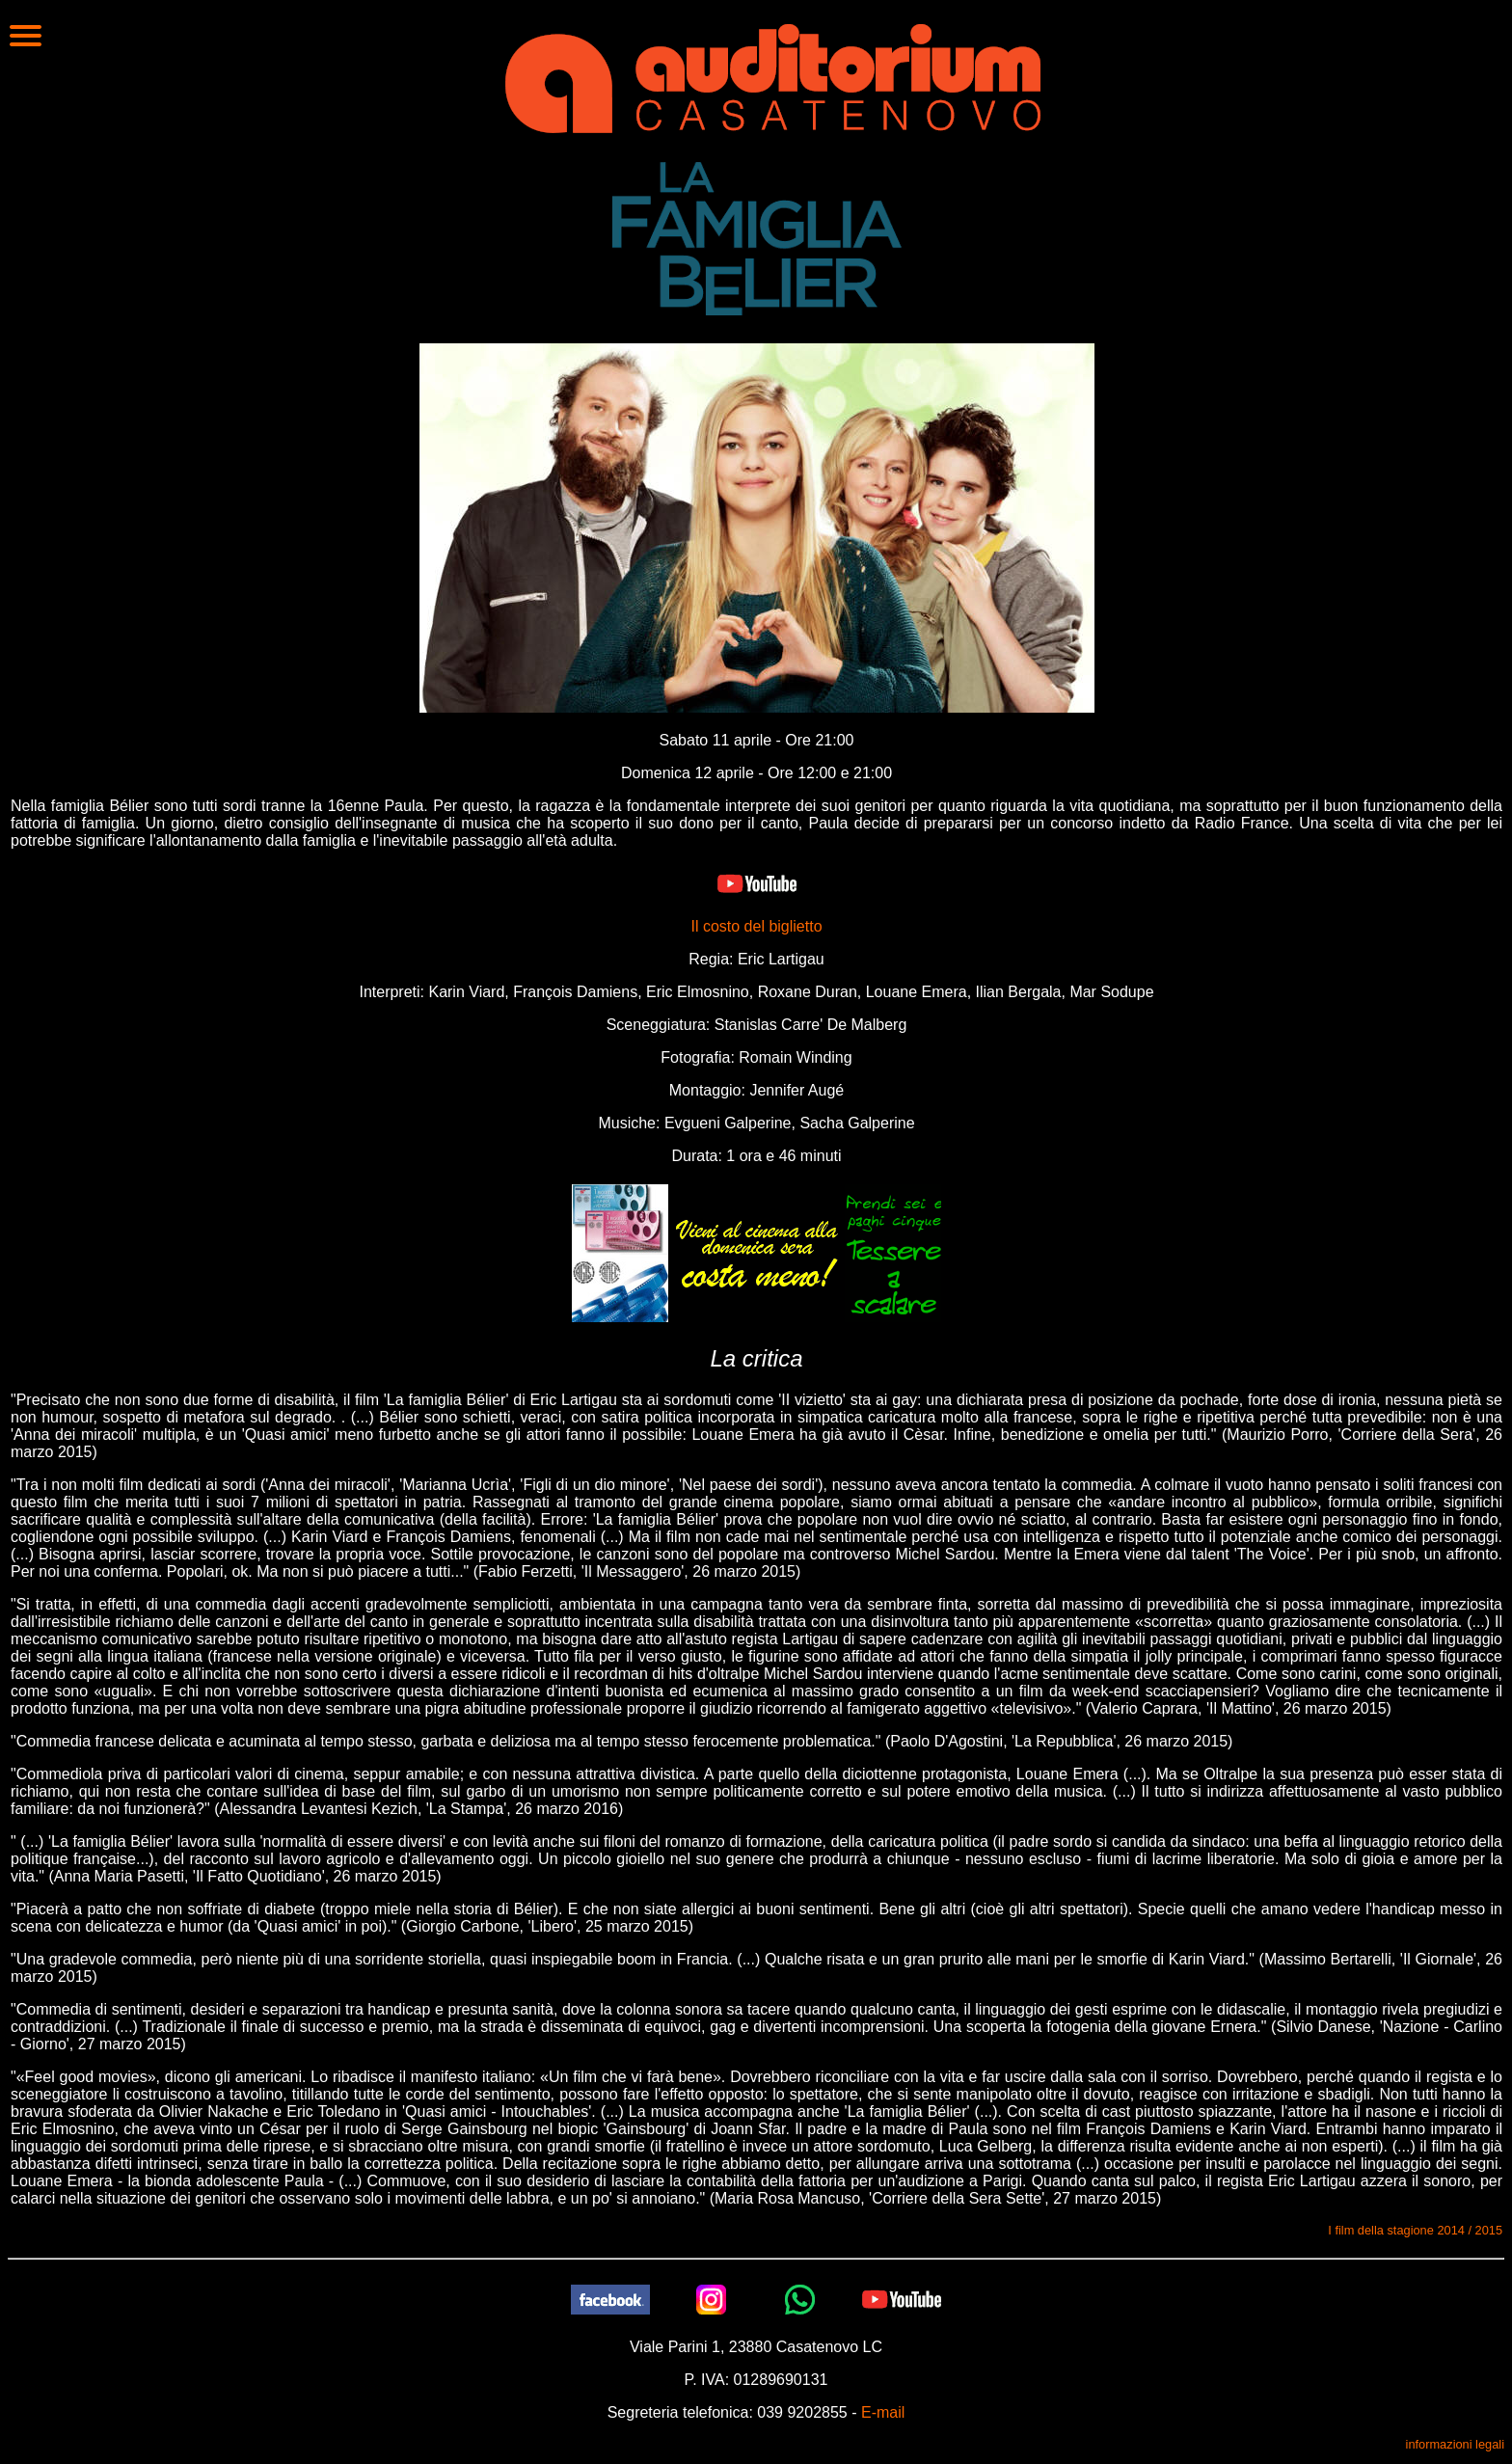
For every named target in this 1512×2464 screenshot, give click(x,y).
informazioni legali (1455, 2444)
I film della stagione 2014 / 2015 (1415, 2230)
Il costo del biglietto (756, 926)
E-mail (882, 2412)
